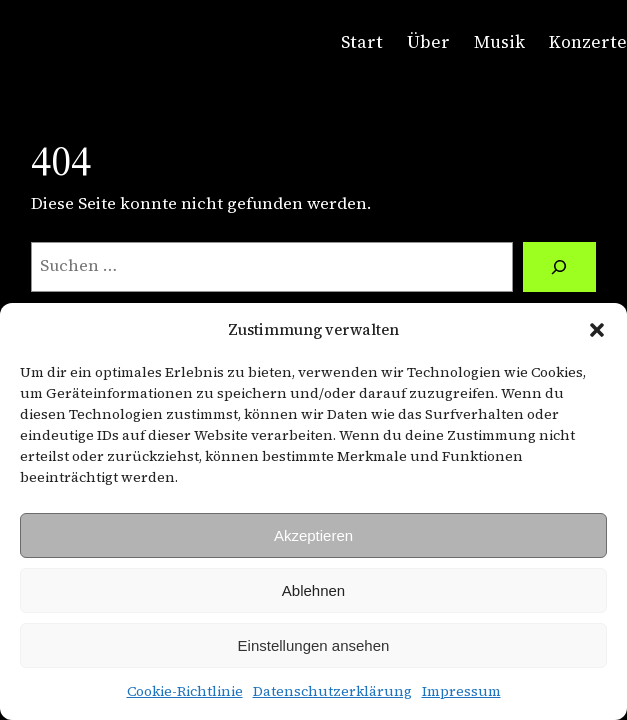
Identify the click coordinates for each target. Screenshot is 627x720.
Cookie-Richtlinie (185, 691)
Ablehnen (313, 590)
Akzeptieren (313, 535)
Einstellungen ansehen (314, 645)
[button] (597, 330)
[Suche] (559, 267)
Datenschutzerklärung (332, 691)
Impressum (461, 691)
